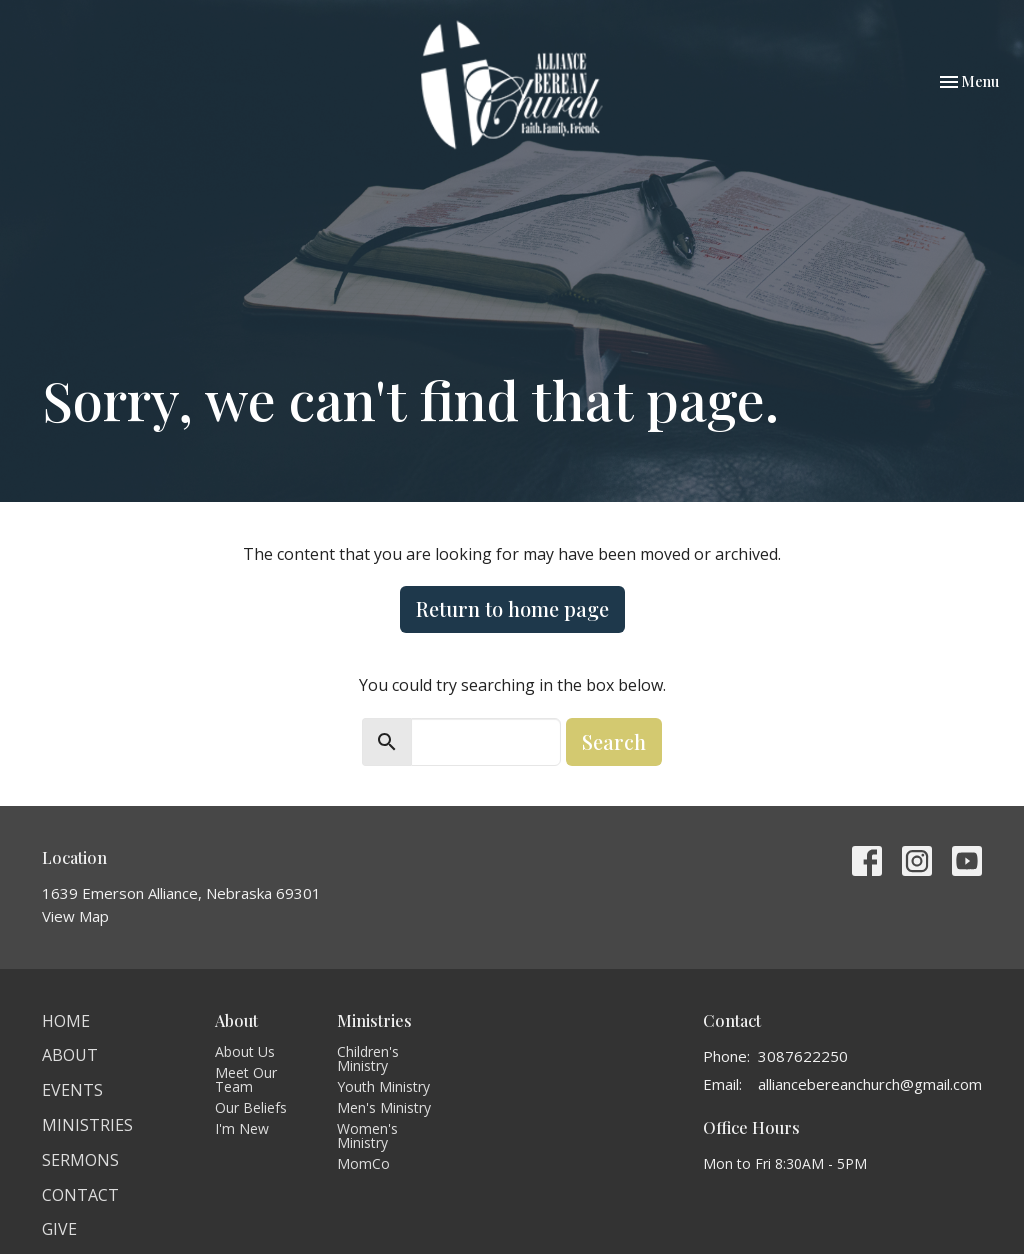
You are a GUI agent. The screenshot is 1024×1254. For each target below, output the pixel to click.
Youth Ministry (383, 1086)
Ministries (87, 1125)
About (70, 1055)
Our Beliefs (251, 1107)
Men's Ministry (384, 1107)
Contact (80, 1195)
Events (72, 1090)
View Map (75, 916)
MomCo (363, 1163)
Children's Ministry (368, 1058)
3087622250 (803, 1056)
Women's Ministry (367, 1135)
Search (614, 741)
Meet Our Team (246, 1079)
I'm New (242, 1128)
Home (66, 1021)
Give (59, 1229)
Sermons (80, 1160)
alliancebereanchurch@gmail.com (870, 1084)
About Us (245, 1051)
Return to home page (512, 608)
